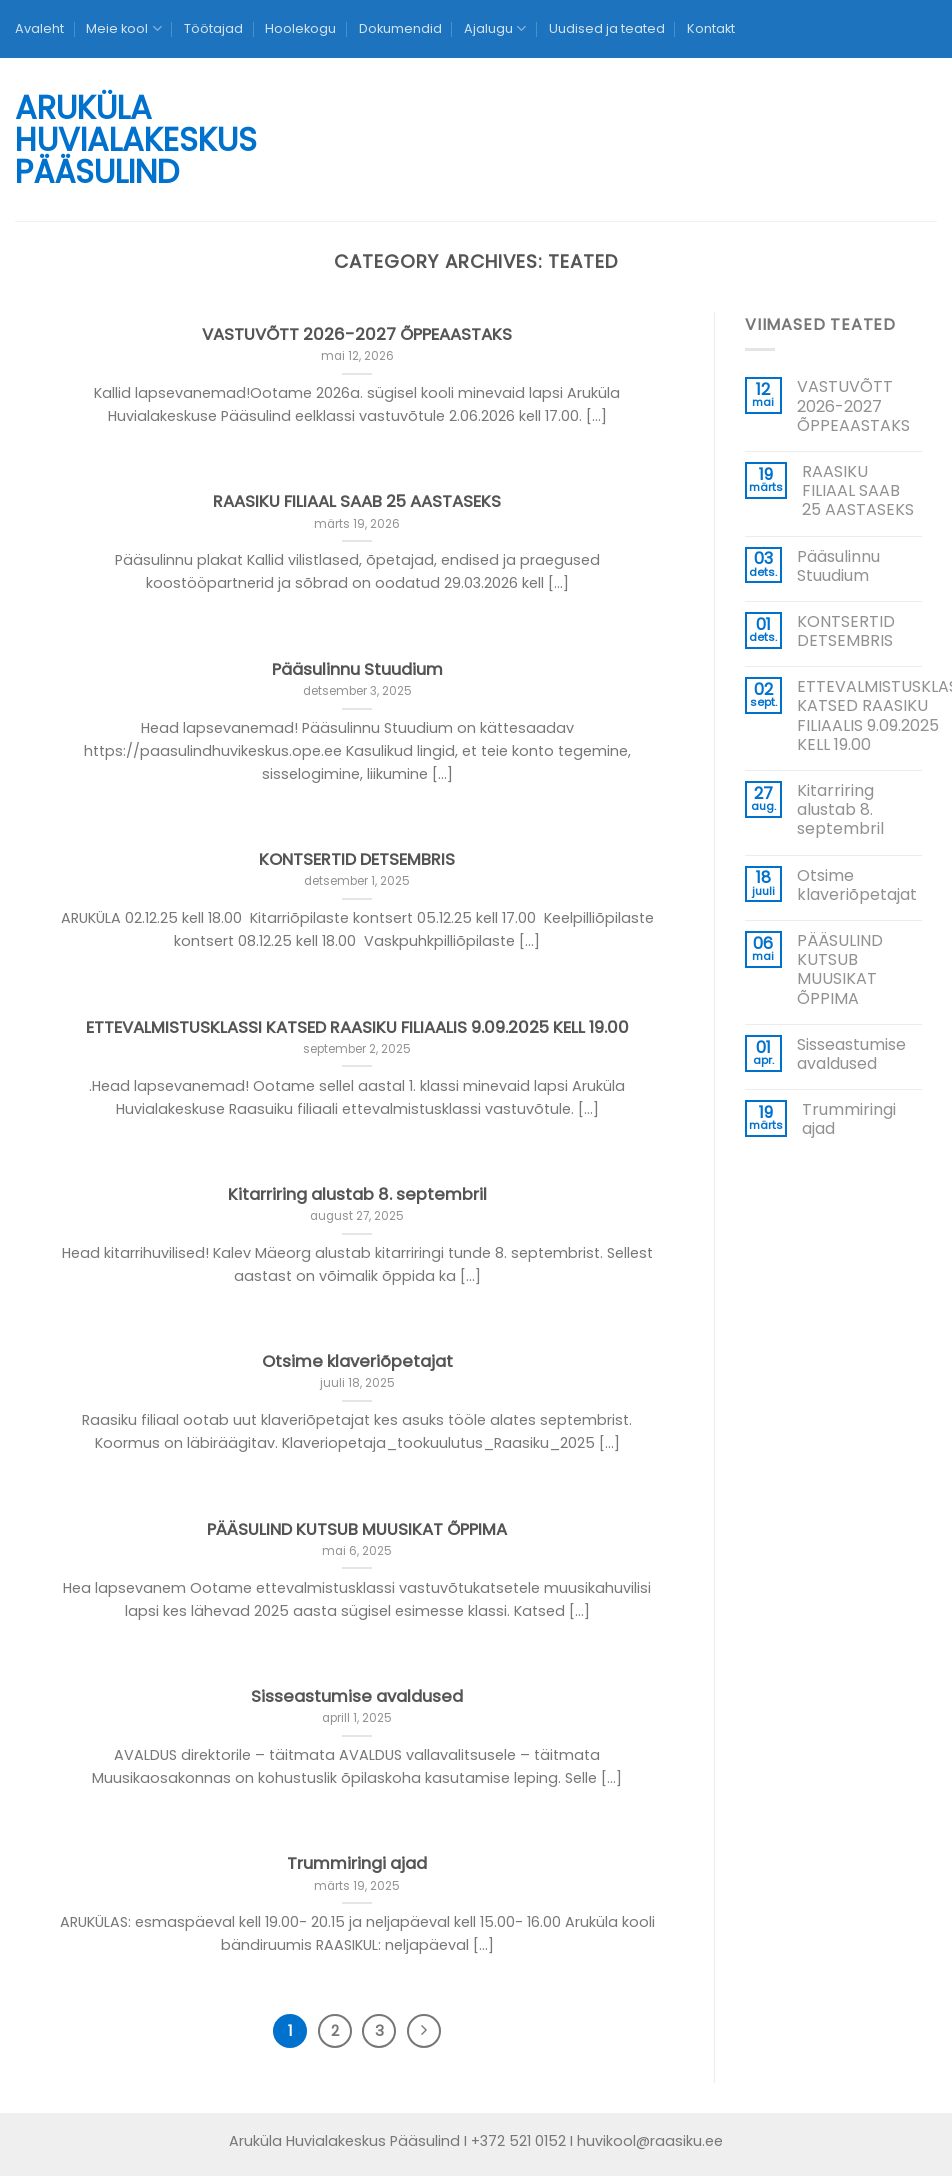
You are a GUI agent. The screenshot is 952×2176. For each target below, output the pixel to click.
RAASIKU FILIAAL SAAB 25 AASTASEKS (858, 491)
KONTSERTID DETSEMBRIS (846, 631)
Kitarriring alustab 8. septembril (840, 810)
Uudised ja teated (607, 28)
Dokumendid (400, 28)
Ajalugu (495, 28)
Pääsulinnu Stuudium (838, 566)
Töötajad (213, 28)
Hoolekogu (300, 28)
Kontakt (711, 28)
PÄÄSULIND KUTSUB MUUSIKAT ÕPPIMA (840, 969)
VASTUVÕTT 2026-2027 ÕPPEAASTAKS (853, 406)
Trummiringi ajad (849, 1119)
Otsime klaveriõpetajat (857, 885)
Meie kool (123, 28)
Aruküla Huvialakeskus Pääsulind (91, 140)
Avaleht (39, 28)
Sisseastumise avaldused (851, 1054)
